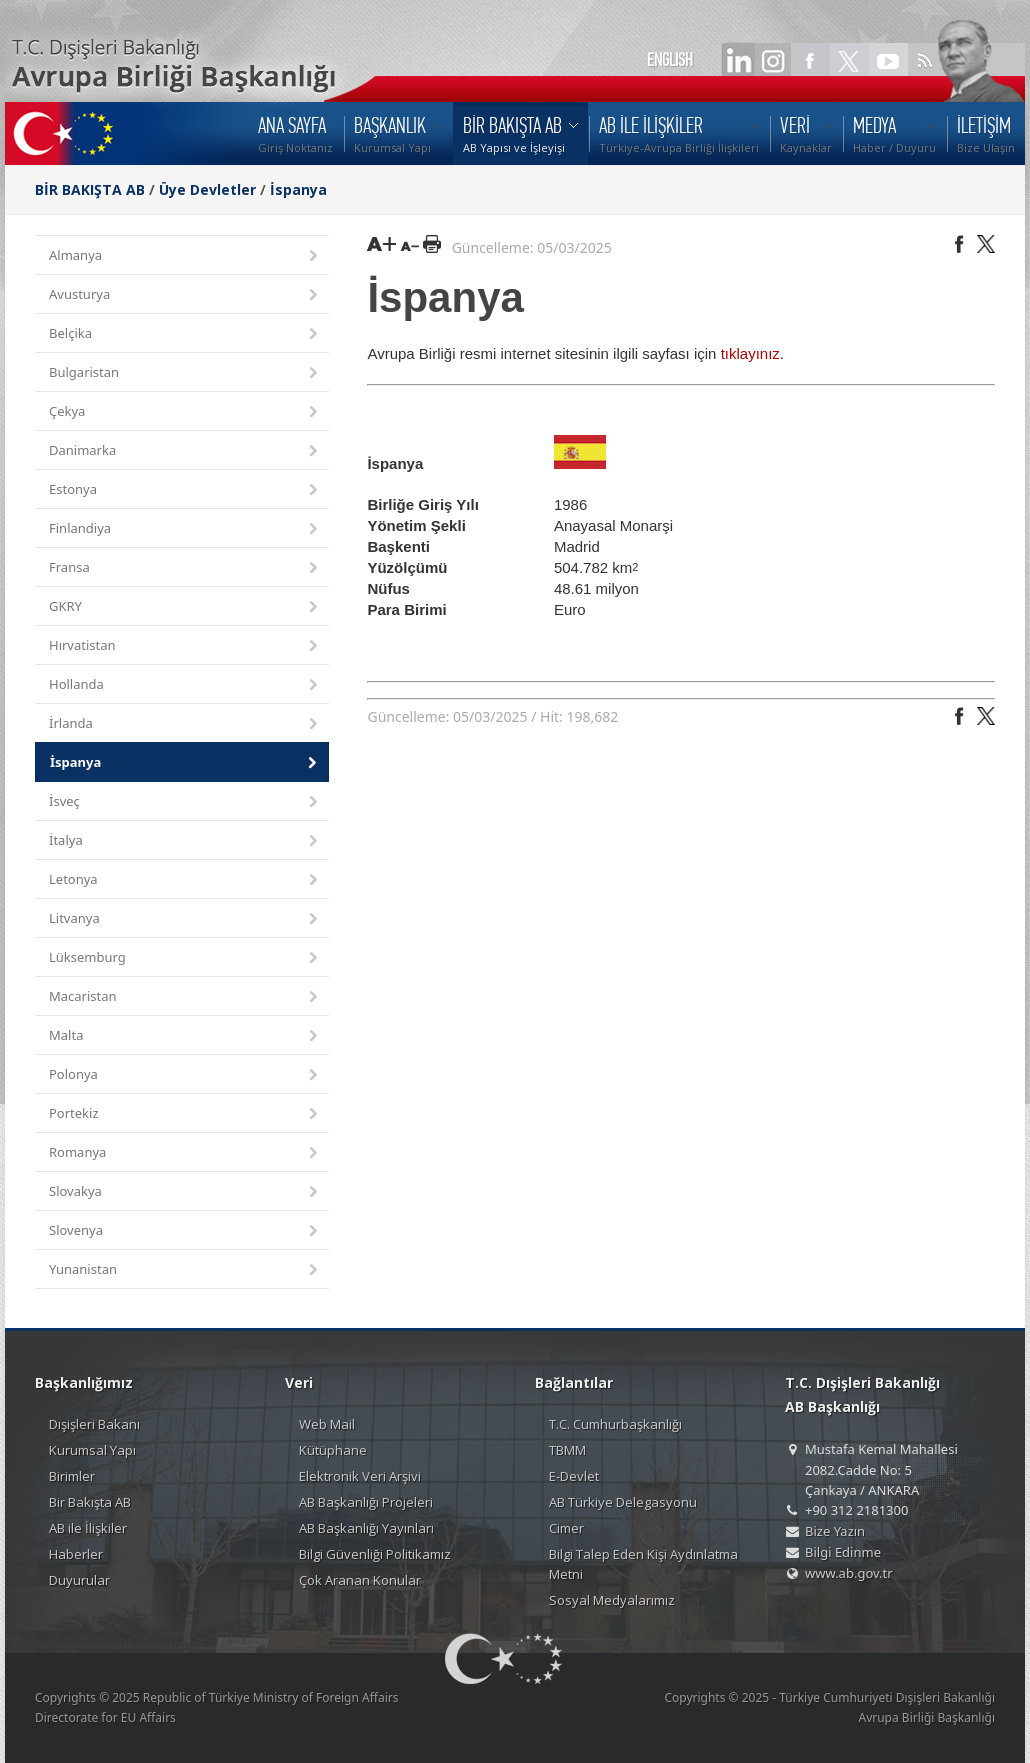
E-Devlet (574, 1476)
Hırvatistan (185, 646)
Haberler (76, 1554)
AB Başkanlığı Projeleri (366, 1502)
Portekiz (185, 1114)
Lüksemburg (185, 958)
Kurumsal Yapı (92, 1450)
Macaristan (185, 997)
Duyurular (79, 1580)
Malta (185, 1036)
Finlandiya (185, 529)
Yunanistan (185, 1270)
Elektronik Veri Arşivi (360, 1476)
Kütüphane (333, 1450)
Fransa (185, 568)
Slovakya (185, 1192)
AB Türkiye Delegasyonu (623, 1502)
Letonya (185, 880)
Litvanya (185, 919)
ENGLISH (670, 60)
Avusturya (185, 295)
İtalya (185, 841)
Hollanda (185, 685)
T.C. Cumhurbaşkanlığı (615, 1424)
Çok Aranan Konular (360, 1580)
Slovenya (185, 1231)
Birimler (72, 1476)
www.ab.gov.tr (849, 1573)
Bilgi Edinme (843, 1552)
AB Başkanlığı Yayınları (366, 1528)
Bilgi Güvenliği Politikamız (375, 1554)
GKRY (185, 607)
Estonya (185, 490)
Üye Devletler (207, 189)
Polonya (185, 1075)
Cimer (566, 1528)
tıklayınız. (752, 353)
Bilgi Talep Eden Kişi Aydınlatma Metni (643, 1564)
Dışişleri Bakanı (94, 1424)
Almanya (185, 256)
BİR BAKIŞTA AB (90, 189)
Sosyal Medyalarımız (612, 1600)
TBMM (567, 1450)
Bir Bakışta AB (90, 1502)
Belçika (185, 334)
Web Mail (327, 1424)
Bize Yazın (835, 1531)
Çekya (185, 412)
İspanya (298, 189)
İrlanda (185, 724)
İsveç (185, 802)
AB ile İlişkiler (88, 1528)
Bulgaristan (185, 373)
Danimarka (185, 451)
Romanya (185, 1153)
